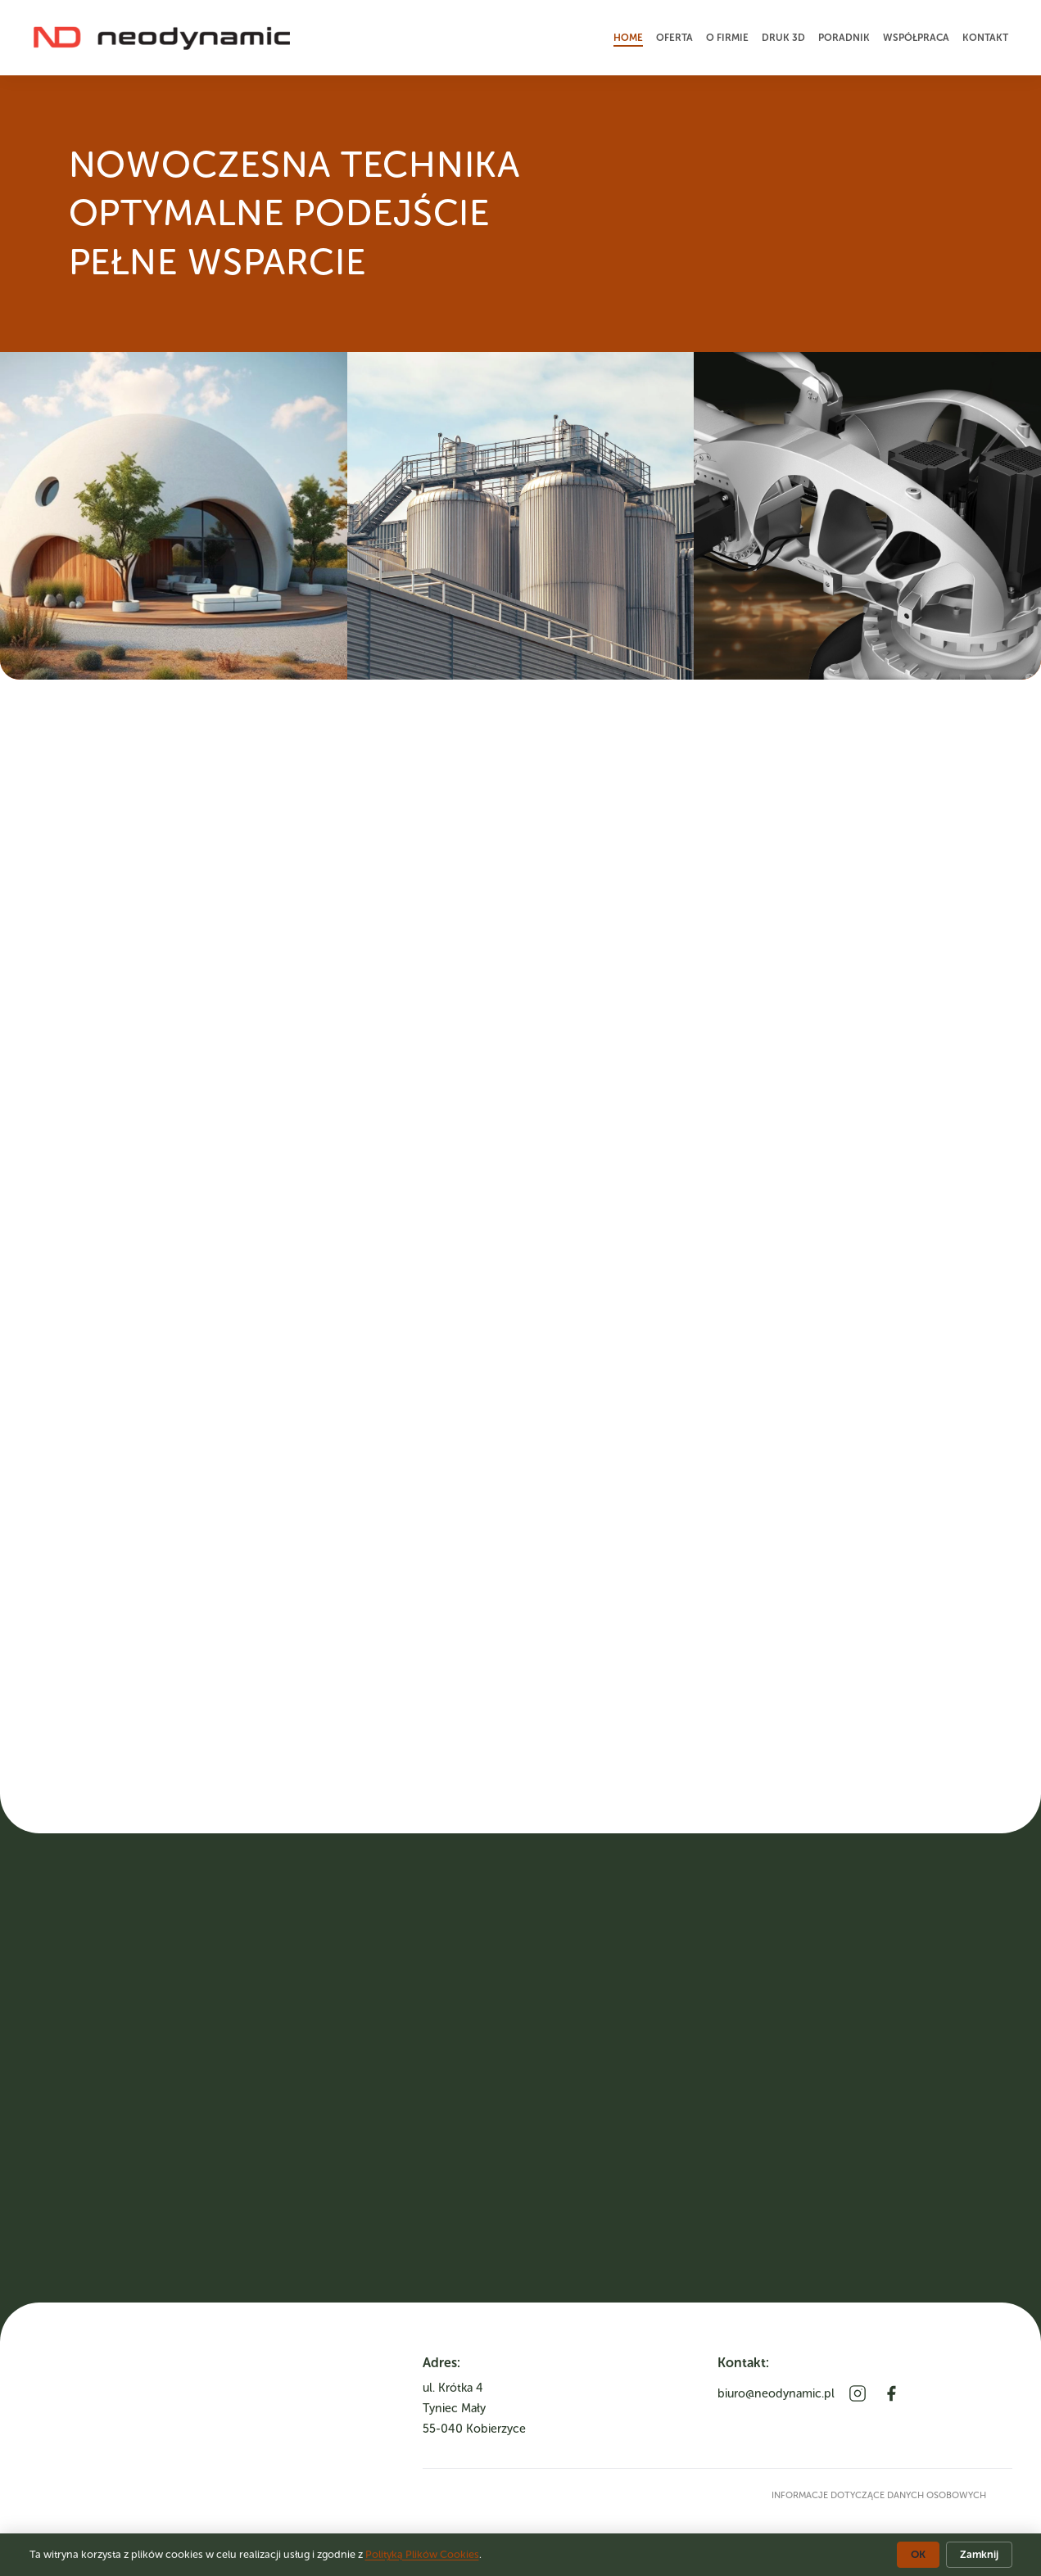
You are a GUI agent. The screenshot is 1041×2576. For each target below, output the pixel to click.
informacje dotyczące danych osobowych (879, 2495)
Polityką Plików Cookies (422, 2554)
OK (918, 2554)
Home (628, 37)
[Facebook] (891, 2393)
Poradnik (844, 37)
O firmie (727, 37)
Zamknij (979, 2554)
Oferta (674, 37)
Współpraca (916, 37)
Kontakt (985, 37)
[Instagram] (857, 2393)
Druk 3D (783, 37)
